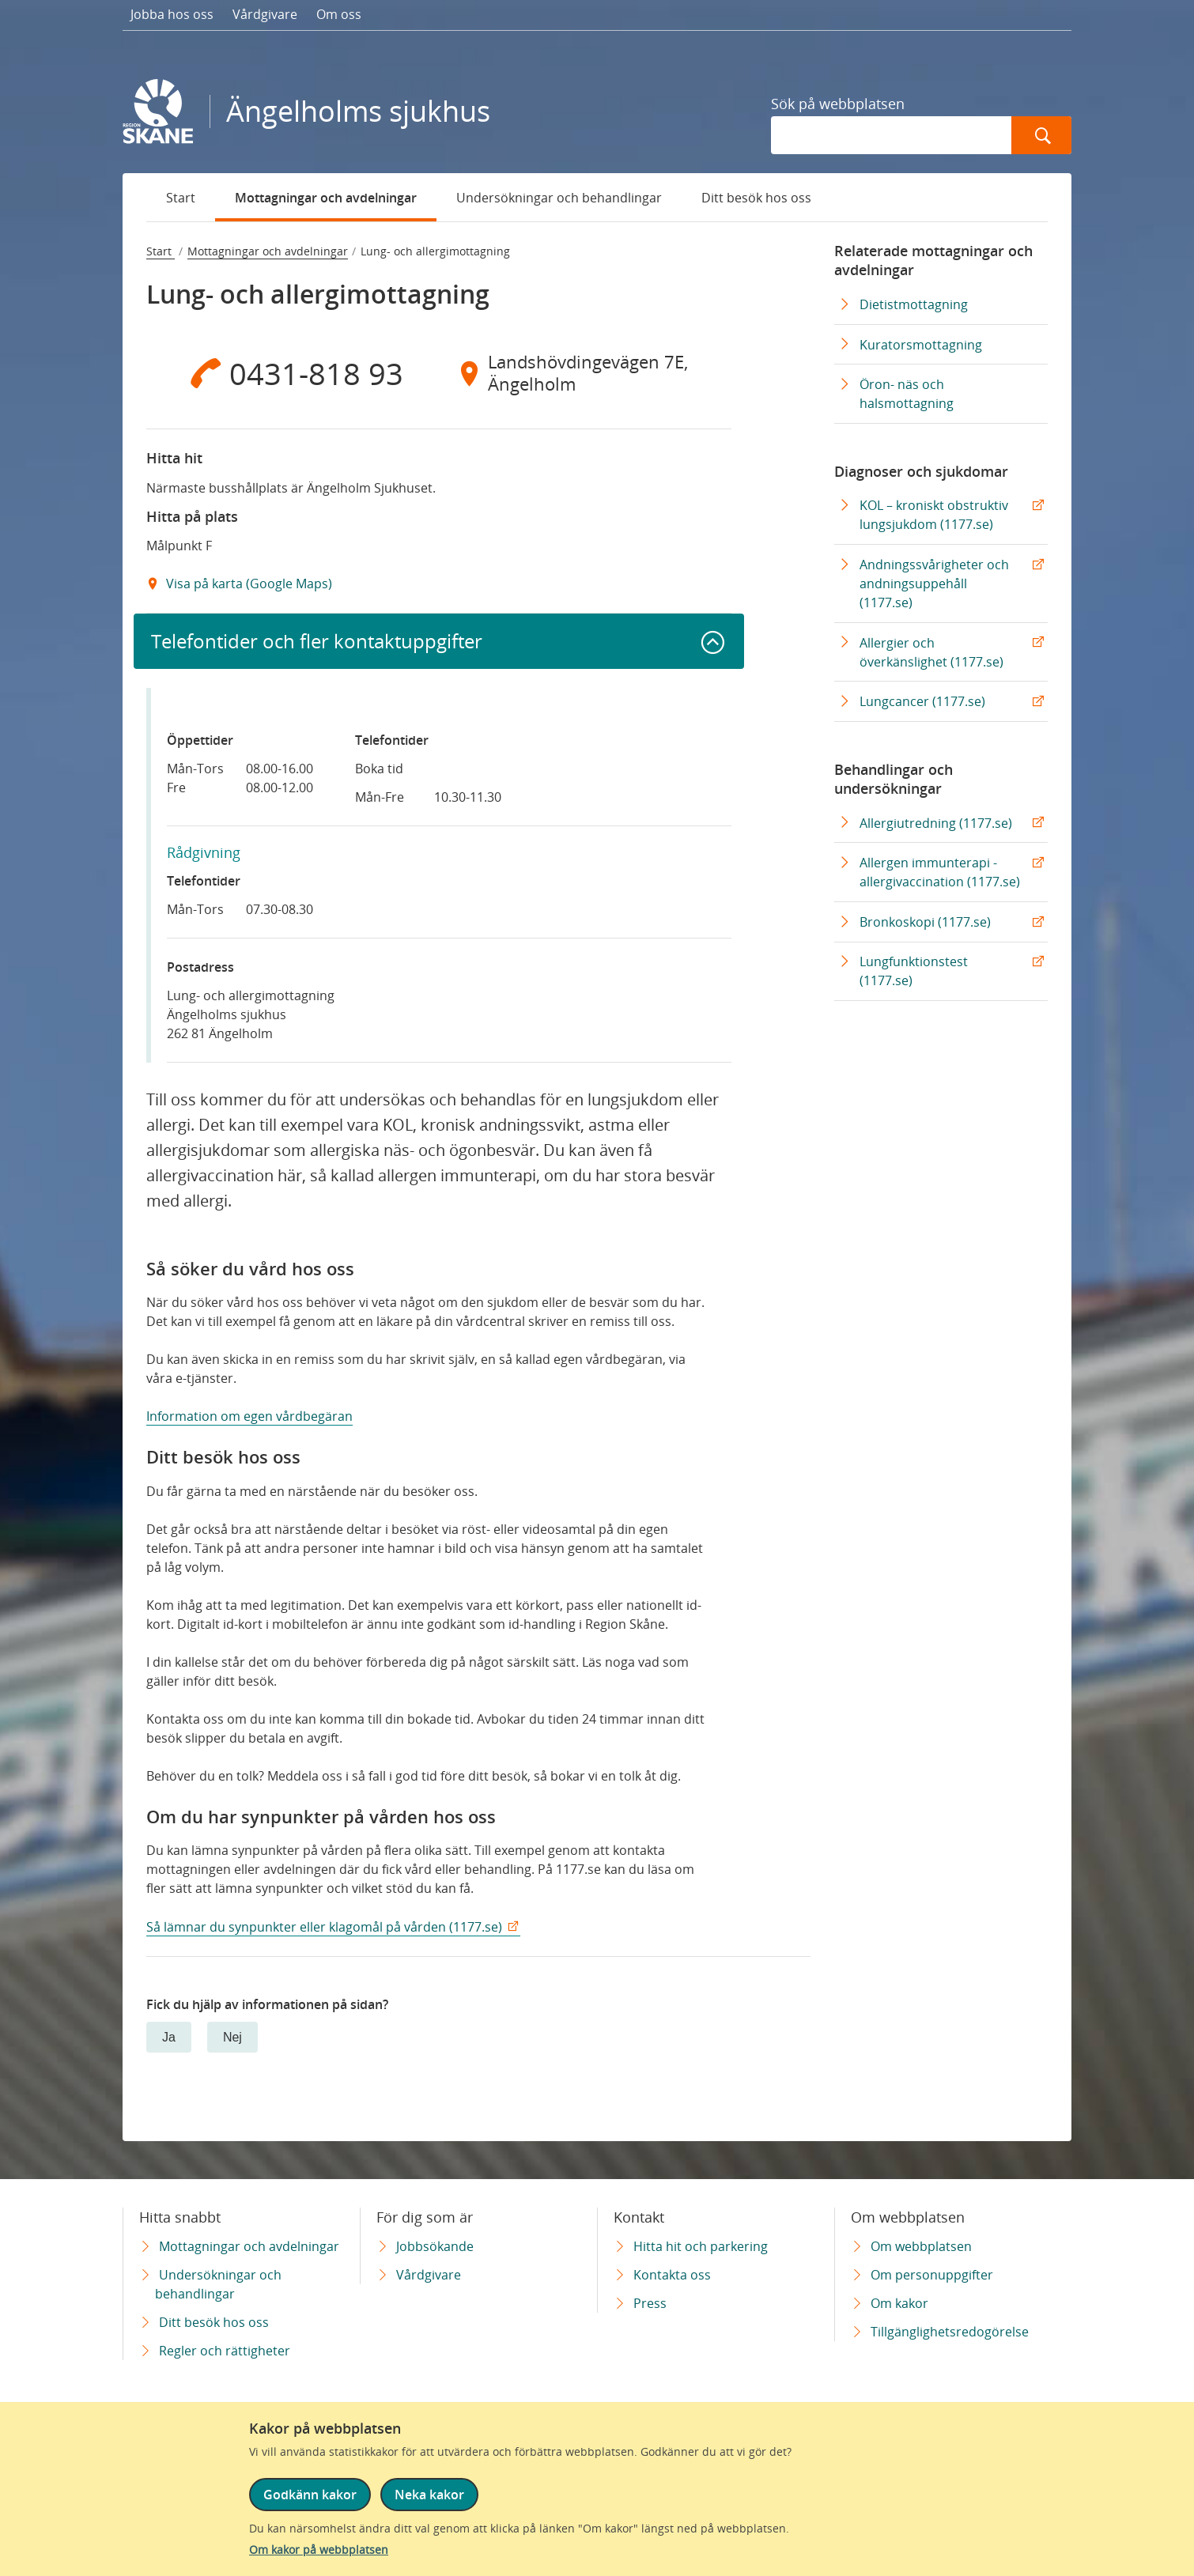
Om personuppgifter (932, 2274)
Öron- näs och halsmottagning (907, 394)
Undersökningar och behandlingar (559, 197)
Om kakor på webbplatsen (318, 2549)
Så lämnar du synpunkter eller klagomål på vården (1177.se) (324, 1927)
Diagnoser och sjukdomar (921, 471)
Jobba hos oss (171, 14)
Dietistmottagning (914, 304)
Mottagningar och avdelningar (326, 197)
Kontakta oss (672, 2274)
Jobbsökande (435, 2246)
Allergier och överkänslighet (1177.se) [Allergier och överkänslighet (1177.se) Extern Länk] (931, 652)
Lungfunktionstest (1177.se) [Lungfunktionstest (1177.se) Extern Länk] (914, 971)
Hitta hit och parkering (700, 2246)
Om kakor (899, 2303)
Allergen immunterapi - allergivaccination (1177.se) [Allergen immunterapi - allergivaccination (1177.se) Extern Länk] (940, 872)
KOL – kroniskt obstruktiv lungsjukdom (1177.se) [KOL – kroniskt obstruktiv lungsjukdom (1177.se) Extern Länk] (934, 515)
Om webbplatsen (921, 2246)
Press (650, 2303)
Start (180, 197)
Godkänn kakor (310, 2494)
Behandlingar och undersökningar (893, 779)
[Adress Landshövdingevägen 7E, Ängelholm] (585, 373)
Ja (169, 2037)
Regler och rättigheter (224, 2350)
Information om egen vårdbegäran (249, 1416)
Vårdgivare (264, 14)
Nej (232, 2037)
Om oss (338, 14)
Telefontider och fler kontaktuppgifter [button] (316, 641)
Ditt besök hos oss (756, 197)
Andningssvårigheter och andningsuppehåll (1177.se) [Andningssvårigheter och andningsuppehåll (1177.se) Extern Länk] (934, 583)
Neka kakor (429, 2494)
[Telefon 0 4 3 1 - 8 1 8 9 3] (292, 373)
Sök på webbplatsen (838, 103)
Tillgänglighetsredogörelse (950, 2331)
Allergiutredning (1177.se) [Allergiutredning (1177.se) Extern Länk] (936, 823)
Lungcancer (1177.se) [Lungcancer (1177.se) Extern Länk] (922, 701)
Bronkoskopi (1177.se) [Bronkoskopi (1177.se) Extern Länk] (925, 922)
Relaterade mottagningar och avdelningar (933, 260)
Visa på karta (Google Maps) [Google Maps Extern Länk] (247, 583)
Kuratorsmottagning (921, 344)
